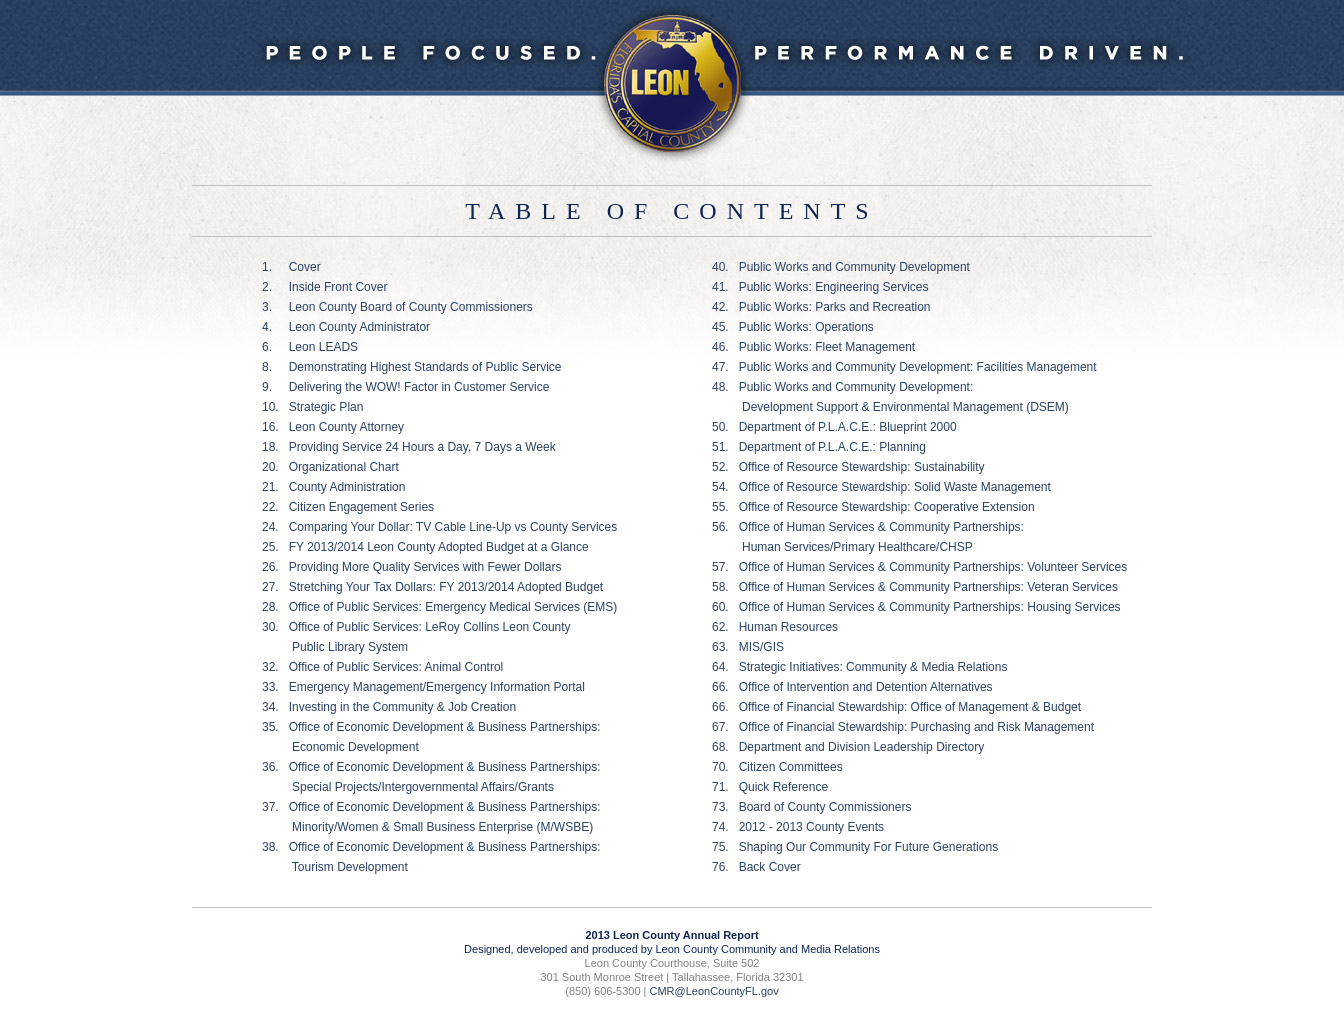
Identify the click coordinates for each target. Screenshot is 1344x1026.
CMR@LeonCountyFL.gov (714, 991)
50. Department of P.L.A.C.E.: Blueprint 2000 (834, 427)
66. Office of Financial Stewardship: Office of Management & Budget (896, 707)
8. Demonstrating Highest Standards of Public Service (411, 367)
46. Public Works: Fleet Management (813, 347)
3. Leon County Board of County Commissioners (397, 307)
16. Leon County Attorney (333, 427)
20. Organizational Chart (330, 467)
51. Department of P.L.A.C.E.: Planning (819, 447)
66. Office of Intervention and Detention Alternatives (852, 687)
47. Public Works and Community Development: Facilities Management (904, 367)
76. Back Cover (756, 867)
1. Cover (291, 267)
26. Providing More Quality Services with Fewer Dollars (411, 567)
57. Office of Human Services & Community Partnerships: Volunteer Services (919, 567)
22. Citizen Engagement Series (348, 507)
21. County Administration (333, 487)
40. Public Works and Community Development (841, 267)
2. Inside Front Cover (324, 287)
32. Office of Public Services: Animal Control (382, 667)
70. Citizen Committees (777, 767)
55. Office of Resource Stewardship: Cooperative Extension (873, 507)
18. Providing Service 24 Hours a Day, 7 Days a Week (409, 447)
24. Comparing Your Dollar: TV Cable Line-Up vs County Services (439, 527)
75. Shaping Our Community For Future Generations (855, 847)
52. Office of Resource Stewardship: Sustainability (848, 467)
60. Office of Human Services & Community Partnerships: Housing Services (916, 607)
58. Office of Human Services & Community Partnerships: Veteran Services (915, 587)
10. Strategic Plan (312, 407)
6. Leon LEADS (310, 347)
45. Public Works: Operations (793, 327)
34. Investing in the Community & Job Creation (389, 707)
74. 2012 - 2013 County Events (798, 827)
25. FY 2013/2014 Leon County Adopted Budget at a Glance (425, 547)
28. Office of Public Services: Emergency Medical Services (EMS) (439, 607)
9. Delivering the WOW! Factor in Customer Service (405, 387)
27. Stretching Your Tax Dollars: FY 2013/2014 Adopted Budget (432, 587)
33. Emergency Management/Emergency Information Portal (423, 687)
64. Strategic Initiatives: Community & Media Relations (859, 667)
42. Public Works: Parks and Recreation (821, 307)
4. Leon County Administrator (346, 327)
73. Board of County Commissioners (811, 807)
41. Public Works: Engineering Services (820, 287)
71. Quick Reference (770, 787)
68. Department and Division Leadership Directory (848, 747)
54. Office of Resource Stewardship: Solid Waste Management (881, 487)
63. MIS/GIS (748, 647)
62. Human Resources (775, 627)
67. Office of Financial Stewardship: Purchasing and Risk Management (903, 727)
